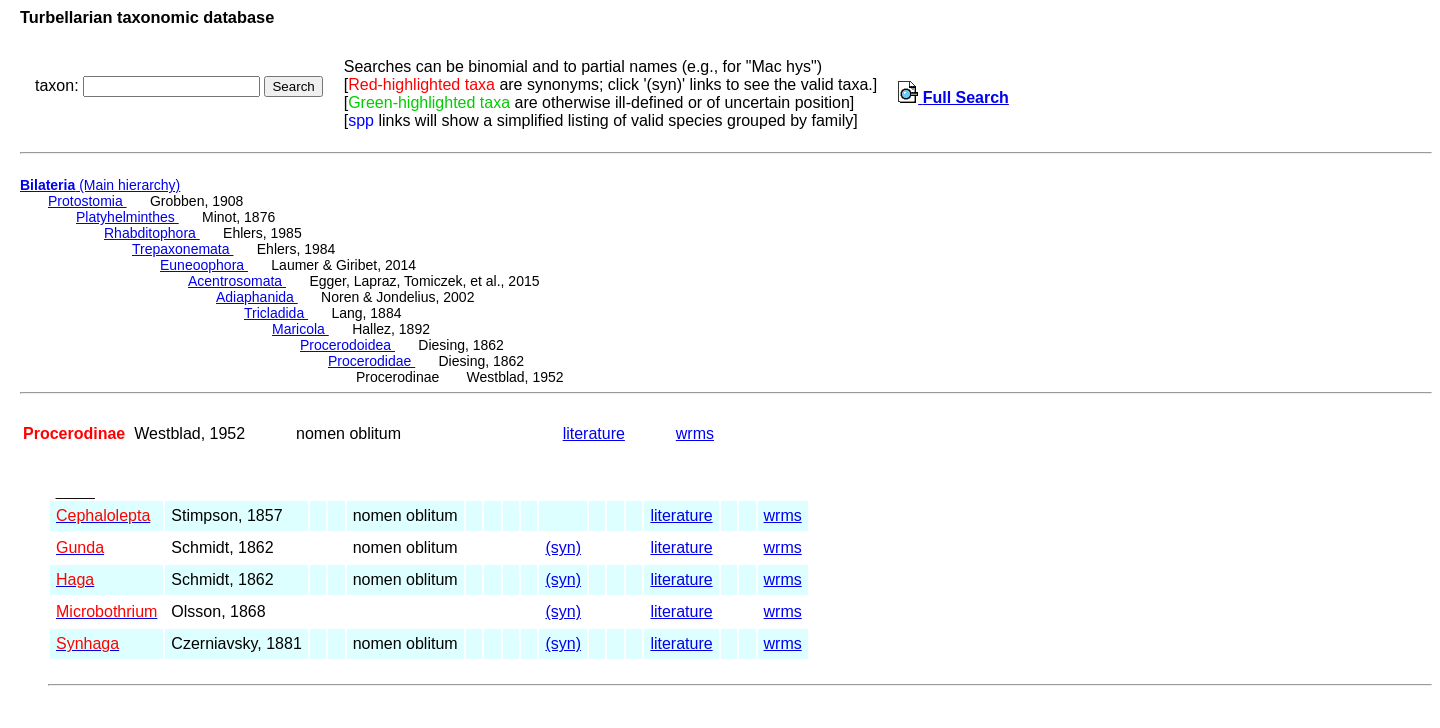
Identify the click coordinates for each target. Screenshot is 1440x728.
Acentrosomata (237, 281)
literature (594, 433)
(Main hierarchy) (100, 185)
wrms (695, 433)
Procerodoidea (347, 345)
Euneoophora (204, 265)
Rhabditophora (152, 233)
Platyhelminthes (127, 217)
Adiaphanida (257, 297)
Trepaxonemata (182, 249)
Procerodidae (371, 361)
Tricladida (276, 313)
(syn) (563, 547)
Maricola (300, 329)
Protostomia (87, 201)
